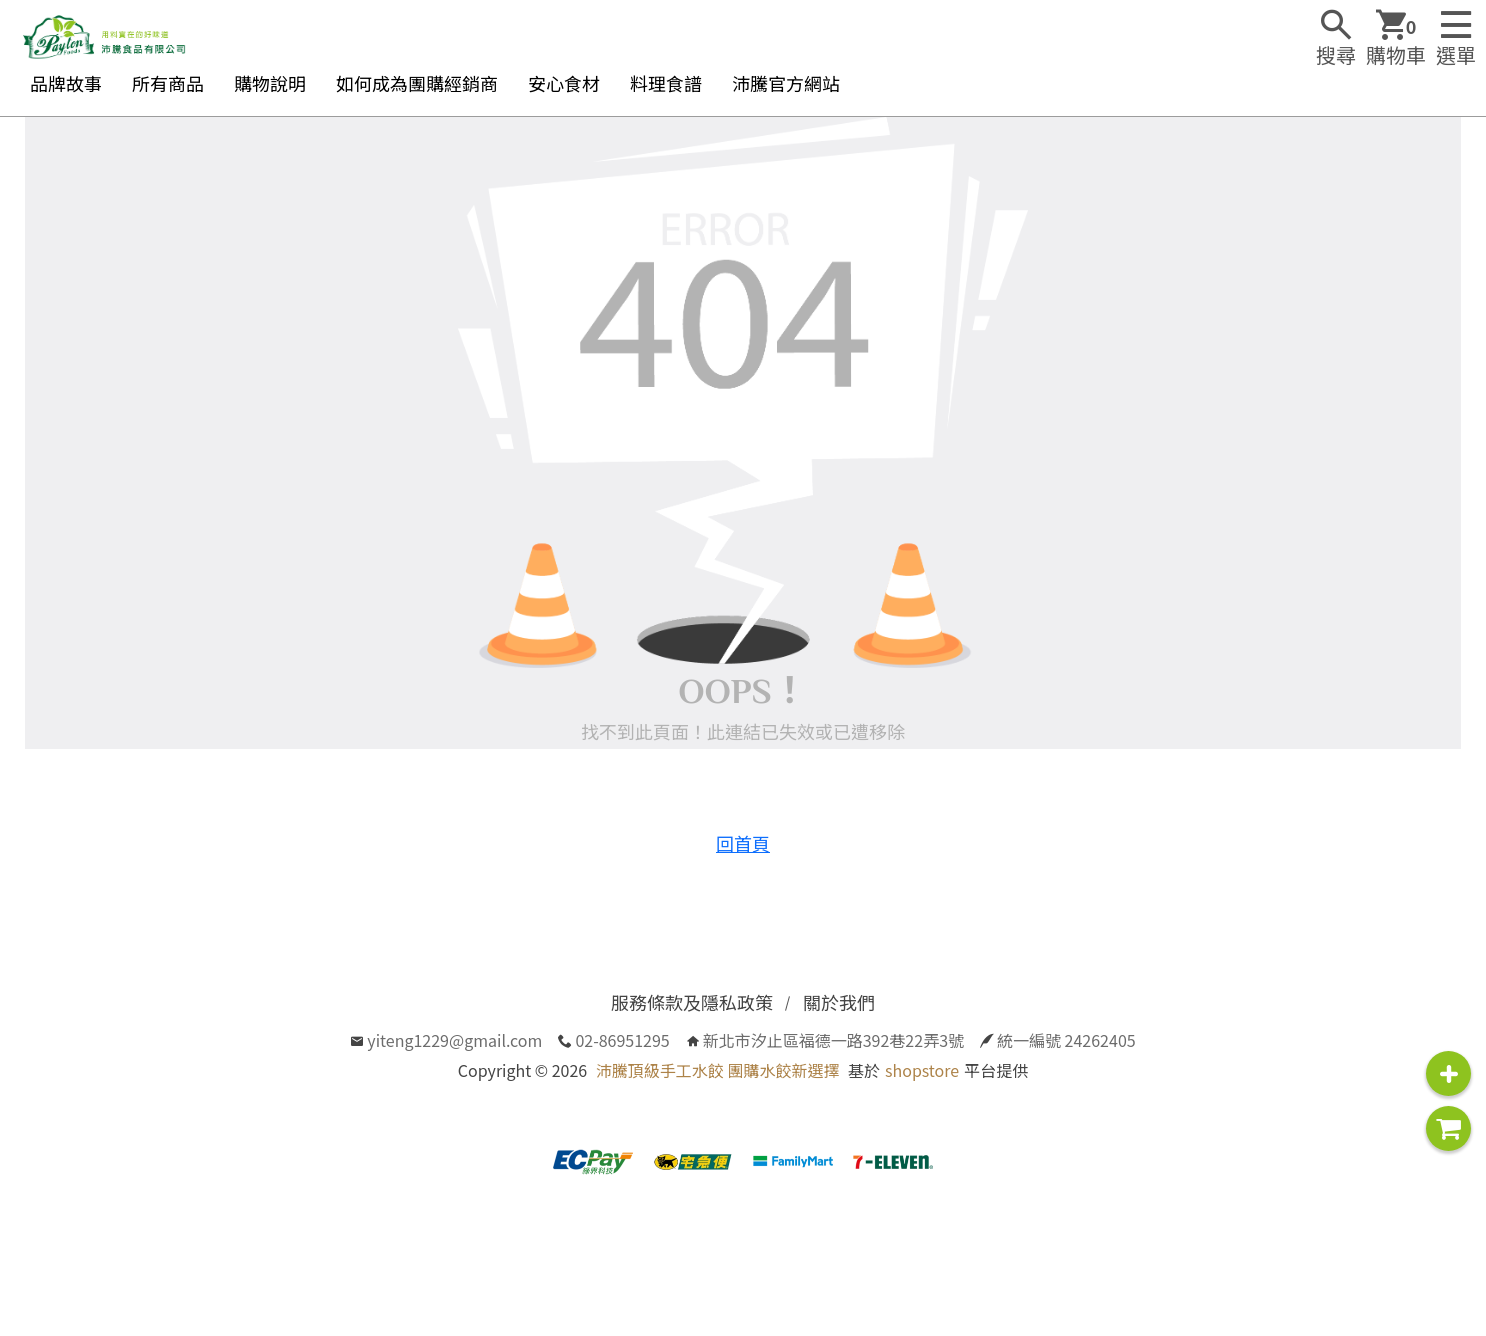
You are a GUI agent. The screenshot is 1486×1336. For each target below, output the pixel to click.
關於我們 (839, 1002)
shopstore (922, 1070)
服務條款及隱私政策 (692, 1002)
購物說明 (270, 83)
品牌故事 (66, 83)
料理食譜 (666, 83)
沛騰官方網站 (786, 83)
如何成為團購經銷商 (417, 83)
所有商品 (168, 83)
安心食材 (564, 83)
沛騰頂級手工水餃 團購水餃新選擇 (718, 1070)
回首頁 (743, 843)
